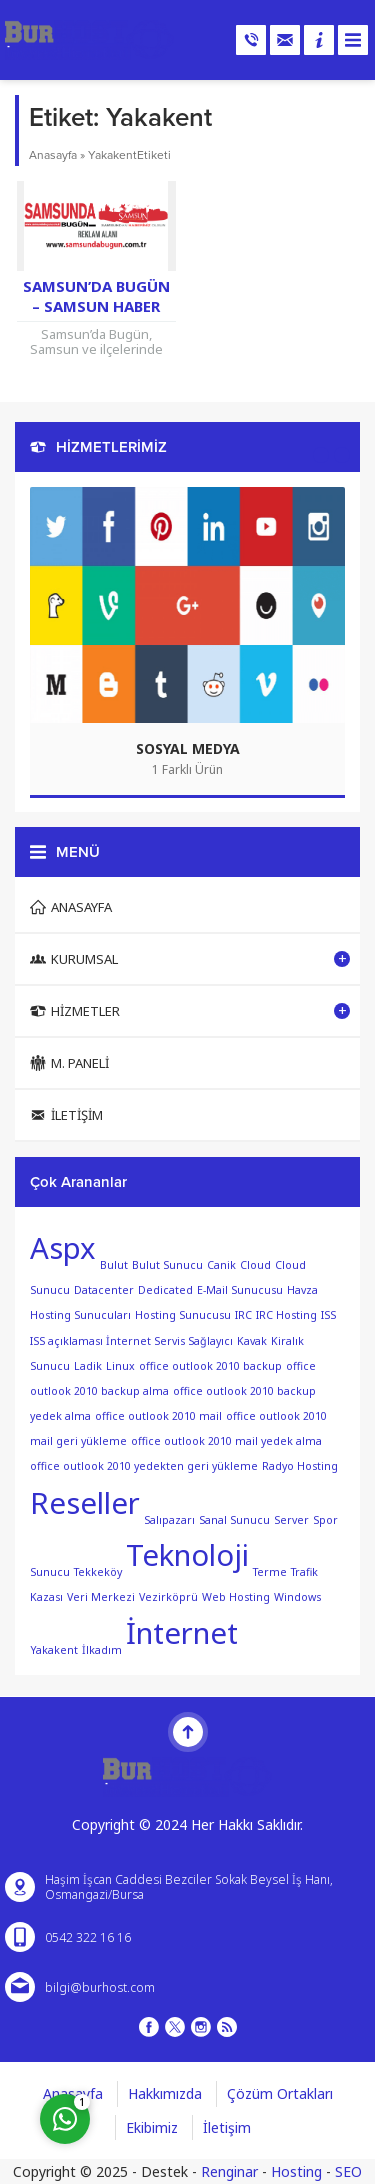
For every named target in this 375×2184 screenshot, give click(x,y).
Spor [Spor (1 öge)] (325, 1519)
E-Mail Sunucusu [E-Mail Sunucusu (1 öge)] (240, 1290)
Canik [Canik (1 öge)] (221, 1265)
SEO (348, 2171)
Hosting (296, 2171)
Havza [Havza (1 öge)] (302, 1290)
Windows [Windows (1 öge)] (297, 1597)
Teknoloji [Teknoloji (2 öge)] (187, 1555)
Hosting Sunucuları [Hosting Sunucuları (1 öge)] (80, 1315)
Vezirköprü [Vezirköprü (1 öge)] (168, 1597)
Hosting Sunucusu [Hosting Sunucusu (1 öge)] (183, 1315)
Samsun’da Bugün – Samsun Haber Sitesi (96, 306)
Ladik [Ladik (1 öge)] (88, 1366)
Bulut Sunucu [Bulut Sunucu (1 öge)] (167, 1265)
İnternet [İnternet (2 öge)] (182, 1633)
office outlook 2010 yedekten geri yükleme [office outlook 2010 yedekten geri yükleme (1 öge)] (144, 1466)
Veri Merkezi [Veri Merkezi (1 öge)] (101, 1597)
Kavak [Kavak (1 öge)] (252, 1341)
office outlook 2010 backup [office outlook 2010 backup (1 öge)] (210, 1366)
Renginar (229, 2171)
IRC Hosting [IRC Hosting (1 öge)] (286, 1315)
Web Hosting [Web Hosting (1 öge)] (236, 1597)
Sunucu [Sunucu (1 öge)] (50, 1572)
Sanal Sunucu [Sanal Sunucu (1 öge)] (234, 1519)
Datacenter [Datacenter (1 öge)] (104, 1290)
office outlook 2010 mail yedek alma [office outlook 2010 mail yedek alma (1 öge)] (226, 1441)
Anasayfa (53, 155)
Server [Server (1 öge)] (291, 1519)
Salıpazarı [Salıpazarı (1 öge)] (169, 1519)
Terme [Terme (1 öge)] (270, 1572)
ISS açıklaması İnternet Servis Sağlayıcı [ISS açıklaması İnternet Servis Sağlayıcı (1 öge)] (131, 1341)
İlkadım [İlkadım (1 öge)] (102, 1650)
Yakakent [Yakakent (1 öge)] (54, 1650)
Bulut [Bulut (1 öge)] (114, 1265)
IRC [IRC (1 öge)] (243, 1315)
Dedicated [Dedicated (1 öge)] (165, 1290)
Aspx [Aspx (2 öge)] (63, 1248)
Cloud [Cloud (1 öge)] (255, 1265)
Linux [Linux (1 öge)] (120, 1366)
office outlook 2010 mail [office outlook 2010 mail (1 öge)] (158, 1416)
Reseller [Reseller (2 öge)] (85, 1503)
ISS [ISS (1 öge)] (328, 1315)
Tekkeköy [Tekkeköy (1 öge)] (98, 1572)
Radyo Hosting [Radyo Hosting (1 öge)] (300, 1466)
